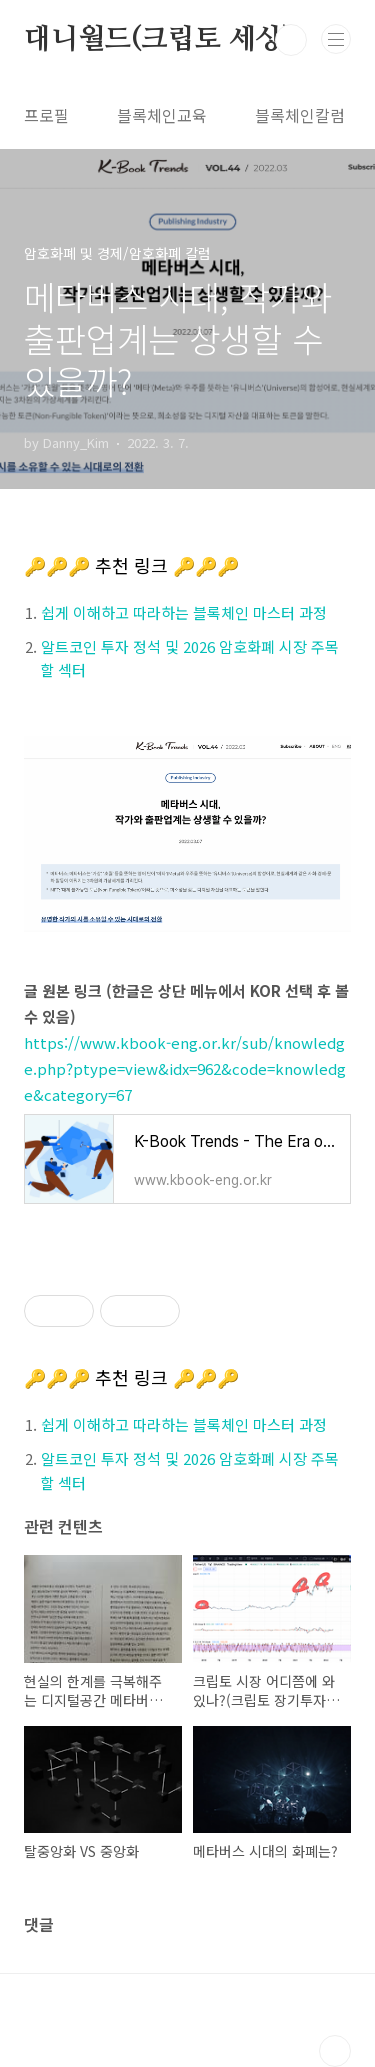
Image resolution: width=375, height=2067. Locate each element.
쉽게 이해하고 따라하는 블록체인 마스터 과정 (184, 612)
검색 (291, 40)
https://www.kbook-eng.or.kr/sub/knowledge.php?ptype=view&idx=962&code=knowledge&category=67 (185, 1068)
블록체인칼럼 (300, 115)
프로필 (46, 115)
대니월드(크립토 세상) (158, 40)
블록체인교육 (162, 115)
